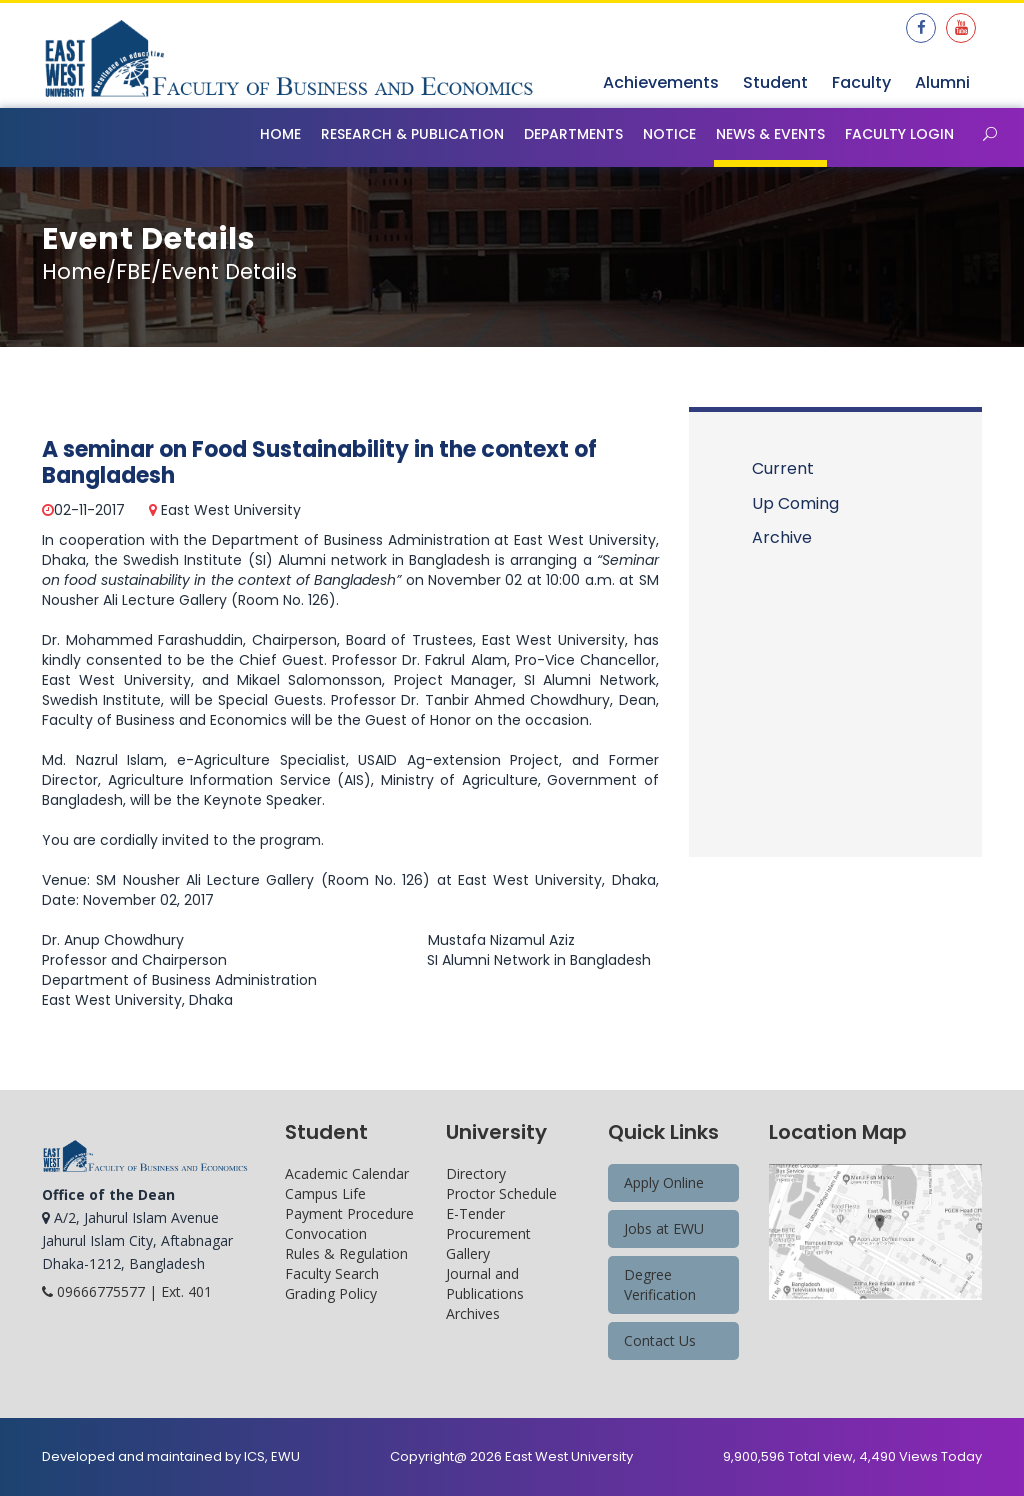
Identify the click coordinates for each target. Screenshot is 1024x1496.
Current (783, 468)
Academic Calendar (347, 1173)
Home (280, 134)
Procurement (488, 1233)
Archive (782, 537)
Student (775, 82)
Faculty (861, 82)
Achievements (661, 82)
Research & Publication (412, 134)
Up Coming (795, 503)
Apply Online (664, 1182)
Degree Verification (660, 1284)
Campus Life (325, 1193)
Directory (476, 1173)
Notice (669, 134)
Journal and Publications (485, 1283)
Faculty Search (332, 1273)
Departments (573, 134)
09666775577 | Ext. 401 (127, 1291)
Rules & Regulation (346, 1253)
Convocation (326, 1233)
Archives (473, 1313)
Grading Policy (331, 1293)
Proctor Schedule (501, 1193)
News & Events (770, 134)
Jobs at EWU (664, 1228)
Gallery (468, 1253)
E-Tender (475, 1213)
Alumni (942, 82)
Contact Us (660, 1340)
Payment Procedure (349, 1213)
